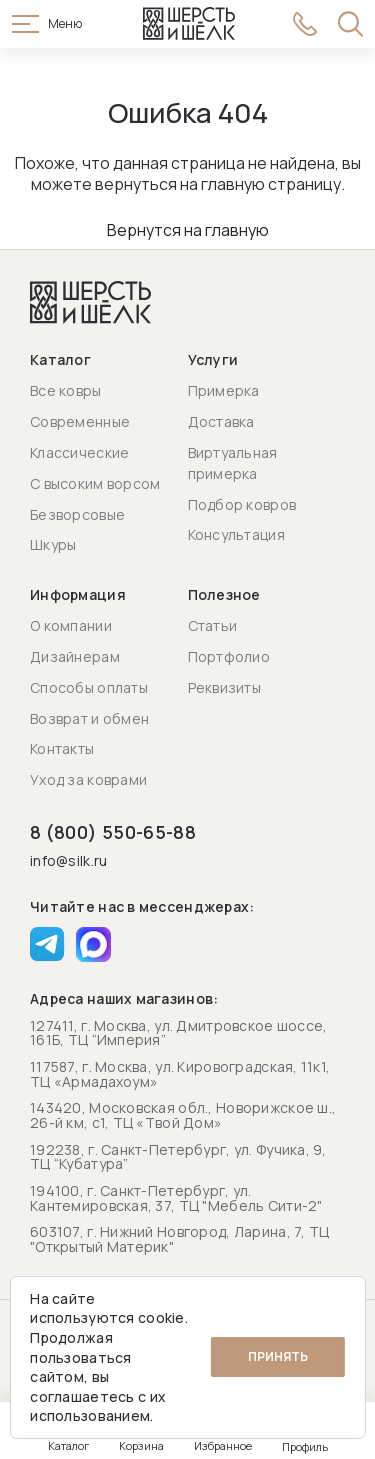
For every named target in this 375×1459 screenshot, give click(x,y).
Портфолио (229, 656)
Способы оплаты (89, 687)
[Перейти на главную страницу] (189, 24)
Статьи (213, 625)
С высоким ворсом (95, 483)
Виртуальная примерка (233, 463)
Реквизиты (225, 687)
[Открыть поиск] (350, 24)
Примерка (224, 390)
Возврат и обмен (89, 718)
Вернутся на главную (188, 230)
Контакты (62, 748)
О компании (71, 625)
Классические (79, 452)
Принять (278, 1356)
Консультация (236, 534)
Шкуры (53, 544)
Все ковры (66, 390)
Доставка (221, 421)
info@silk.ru (68, 861)
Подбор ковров (242, 504)
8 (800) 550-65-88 (113, 832)
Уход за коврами (88, 779)
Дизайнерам (75, 656)
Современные (80, 421)
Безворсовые (77, 514)
